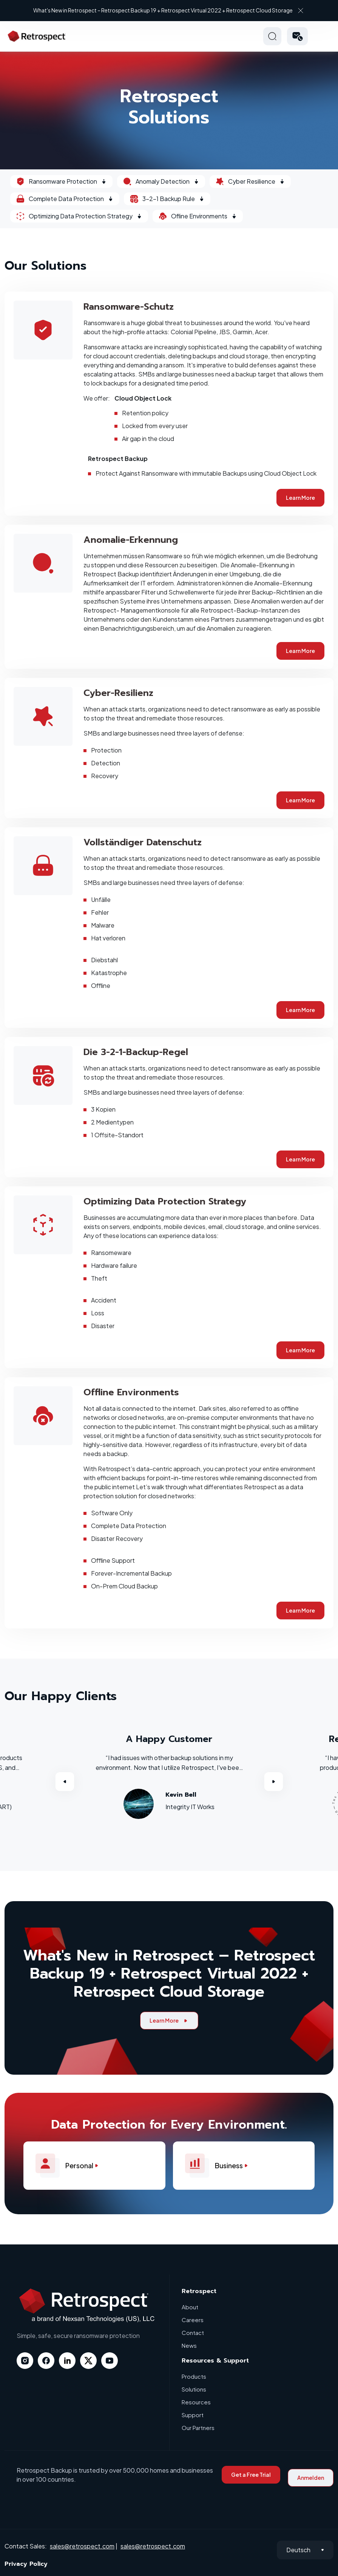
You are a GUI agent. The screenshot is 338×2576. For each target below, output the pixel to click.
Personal (70, 2166)
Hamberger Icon (324, 36)
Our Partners (198, 2427)
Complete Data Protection (65, 198)
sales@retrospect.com (82, 2546)
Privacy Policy (26, 2563)
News (189, 2345)
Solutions (194, 2389)
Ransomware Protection (61, 181)
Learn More (300, 497)
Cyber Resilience (250, 181)
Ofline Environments (197, 216)
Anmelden (310, 2477)
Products (194, 2376)
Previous (64, 1781)
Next (273, 1781)
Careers (193, 2319)
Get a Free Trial (251, 2474)
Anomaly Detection (161, 181)
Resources (196, 2401)
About (190, 2306)
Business (220, 2166)
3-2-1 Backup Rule (167, 198)
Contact (193, 2332)
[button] (297, 36)
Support (193, 2414)
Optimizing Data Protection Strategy (79, 216)
